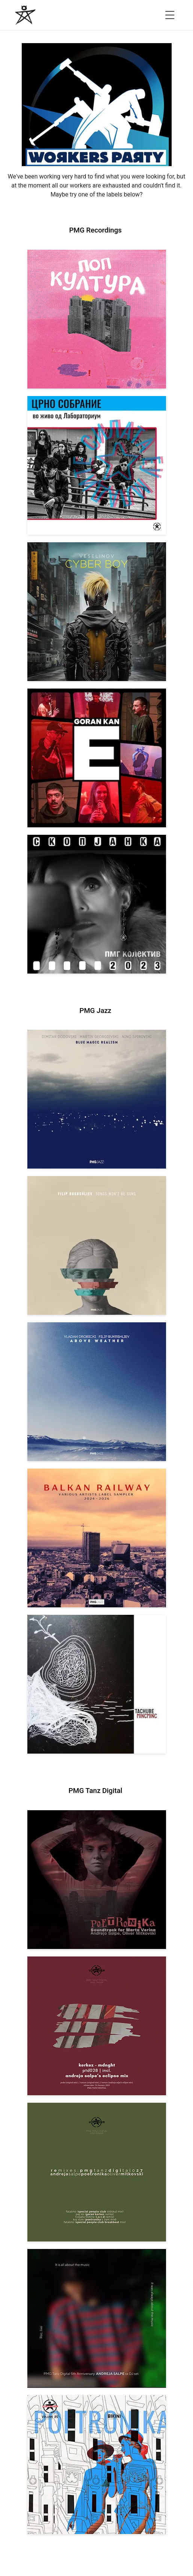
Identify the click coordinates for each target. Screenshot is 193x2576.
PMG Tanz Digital (95, 1791)
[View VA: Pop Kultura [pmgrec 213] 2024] (96, 319)
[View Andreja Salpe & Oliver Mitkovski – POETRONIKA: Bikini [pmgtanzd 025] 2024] (96, 2464)
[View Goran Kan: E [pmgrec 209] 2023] (96, 758)
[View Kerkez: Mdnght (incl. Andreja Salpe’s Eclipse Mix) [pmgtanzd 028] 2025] (96, 2025)
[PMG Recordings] (25, 15)
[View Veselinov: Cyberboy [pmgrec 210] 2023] (96, 611)
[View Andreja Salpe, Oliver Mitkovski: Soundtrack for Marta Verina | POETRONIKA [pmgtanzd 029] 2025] (96, 1879)
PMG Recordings (95, 230)
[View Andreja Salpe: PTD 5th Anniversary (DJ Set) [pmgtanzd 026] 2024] (96, 2318)
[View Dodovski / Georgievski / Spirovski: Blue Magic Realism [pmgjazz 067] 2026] (96, 1099)
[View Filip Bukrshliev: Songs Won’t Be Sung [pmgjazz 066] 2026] (96, 1245)
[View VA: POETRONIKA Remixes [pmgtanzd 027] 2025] (96, 2172)
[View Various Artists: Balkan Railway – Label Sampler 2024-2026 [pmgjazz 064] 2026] (96, 1538)
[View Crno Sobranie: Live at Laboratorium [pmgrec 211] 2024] (96, 465)
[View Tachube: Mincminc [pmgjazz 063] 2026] (96, 1684)
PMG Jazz (95, 1011)
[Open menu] (170, 15)
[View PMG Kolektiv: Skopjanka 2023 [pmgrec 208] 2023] (96, 904)
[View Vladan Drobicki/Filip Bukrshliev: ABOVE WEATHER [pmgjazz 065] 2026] (96, 1391)
